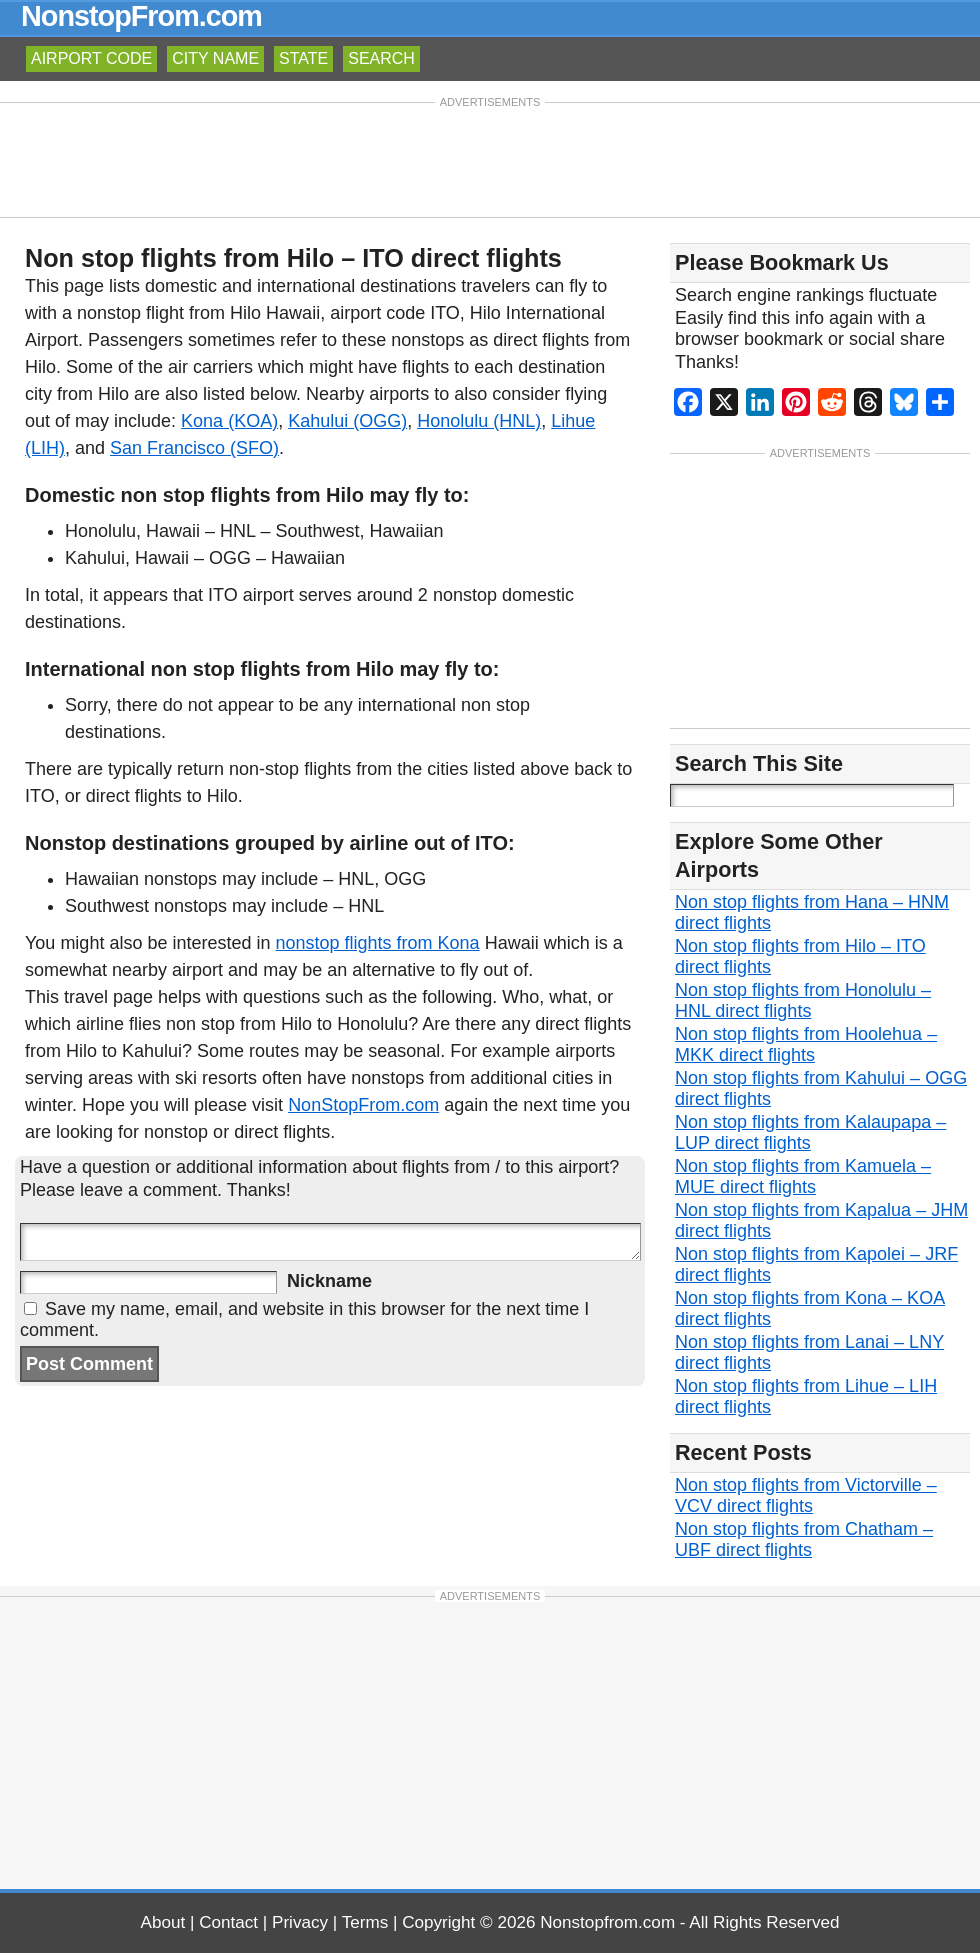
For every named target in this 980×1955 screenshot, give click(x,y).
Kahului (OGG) (347, 421)
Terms (365, 1924)
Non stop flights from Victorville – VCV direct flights (806, 1497)
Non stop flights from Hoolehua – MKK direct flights (806, 1046)
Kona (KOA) (229, 421)
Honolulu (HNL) (479, 421)
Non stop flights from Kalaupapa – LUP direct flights (810, 1134)
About (163, 1924)
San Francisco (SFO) (194, 448)
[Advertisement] (490, 158)
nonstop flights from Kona (378, 943)
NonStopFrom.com (363, 1105)
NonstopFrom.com (141, 16)
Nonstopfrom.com (607, 1924)
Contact (228, 1924)
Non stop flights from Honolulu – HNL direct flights (803, 1002)
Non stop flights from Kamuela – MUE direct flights (803, 1178)
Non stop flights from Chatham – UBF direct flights (804, 1541)
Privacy (300, 1924)
